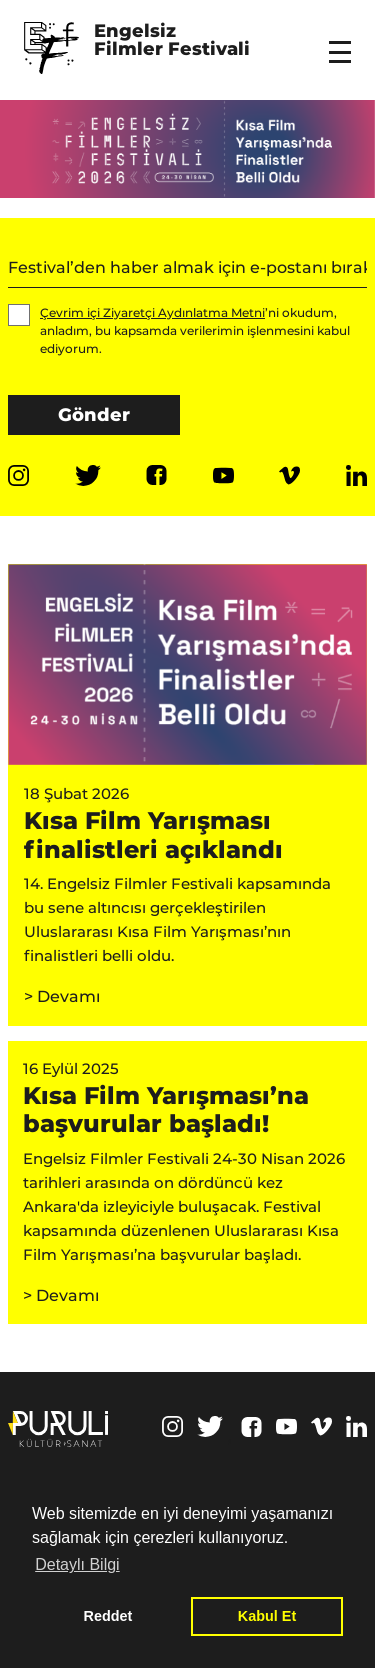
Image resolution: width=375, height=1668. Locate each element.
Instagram (18, 475)
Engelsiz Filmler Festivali (172, 41)
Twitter (88, 475)
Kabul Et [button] (267, 1616)
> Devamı (62, 996)
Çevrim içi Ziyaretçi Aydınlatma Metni (152, 312)
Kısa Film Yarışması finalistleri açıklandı (153, 835)
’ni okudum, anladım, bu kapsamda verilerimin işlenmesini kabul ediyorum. (179, 330)
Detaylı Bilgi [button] (77, 1564)
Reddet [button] (108, 1616)
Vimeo (289, 475)
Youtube (223, 475)
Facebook (156, 475)
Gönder (94, 415)
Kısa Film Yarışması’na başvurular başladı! (166, 1110)
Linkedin (356, 475)
